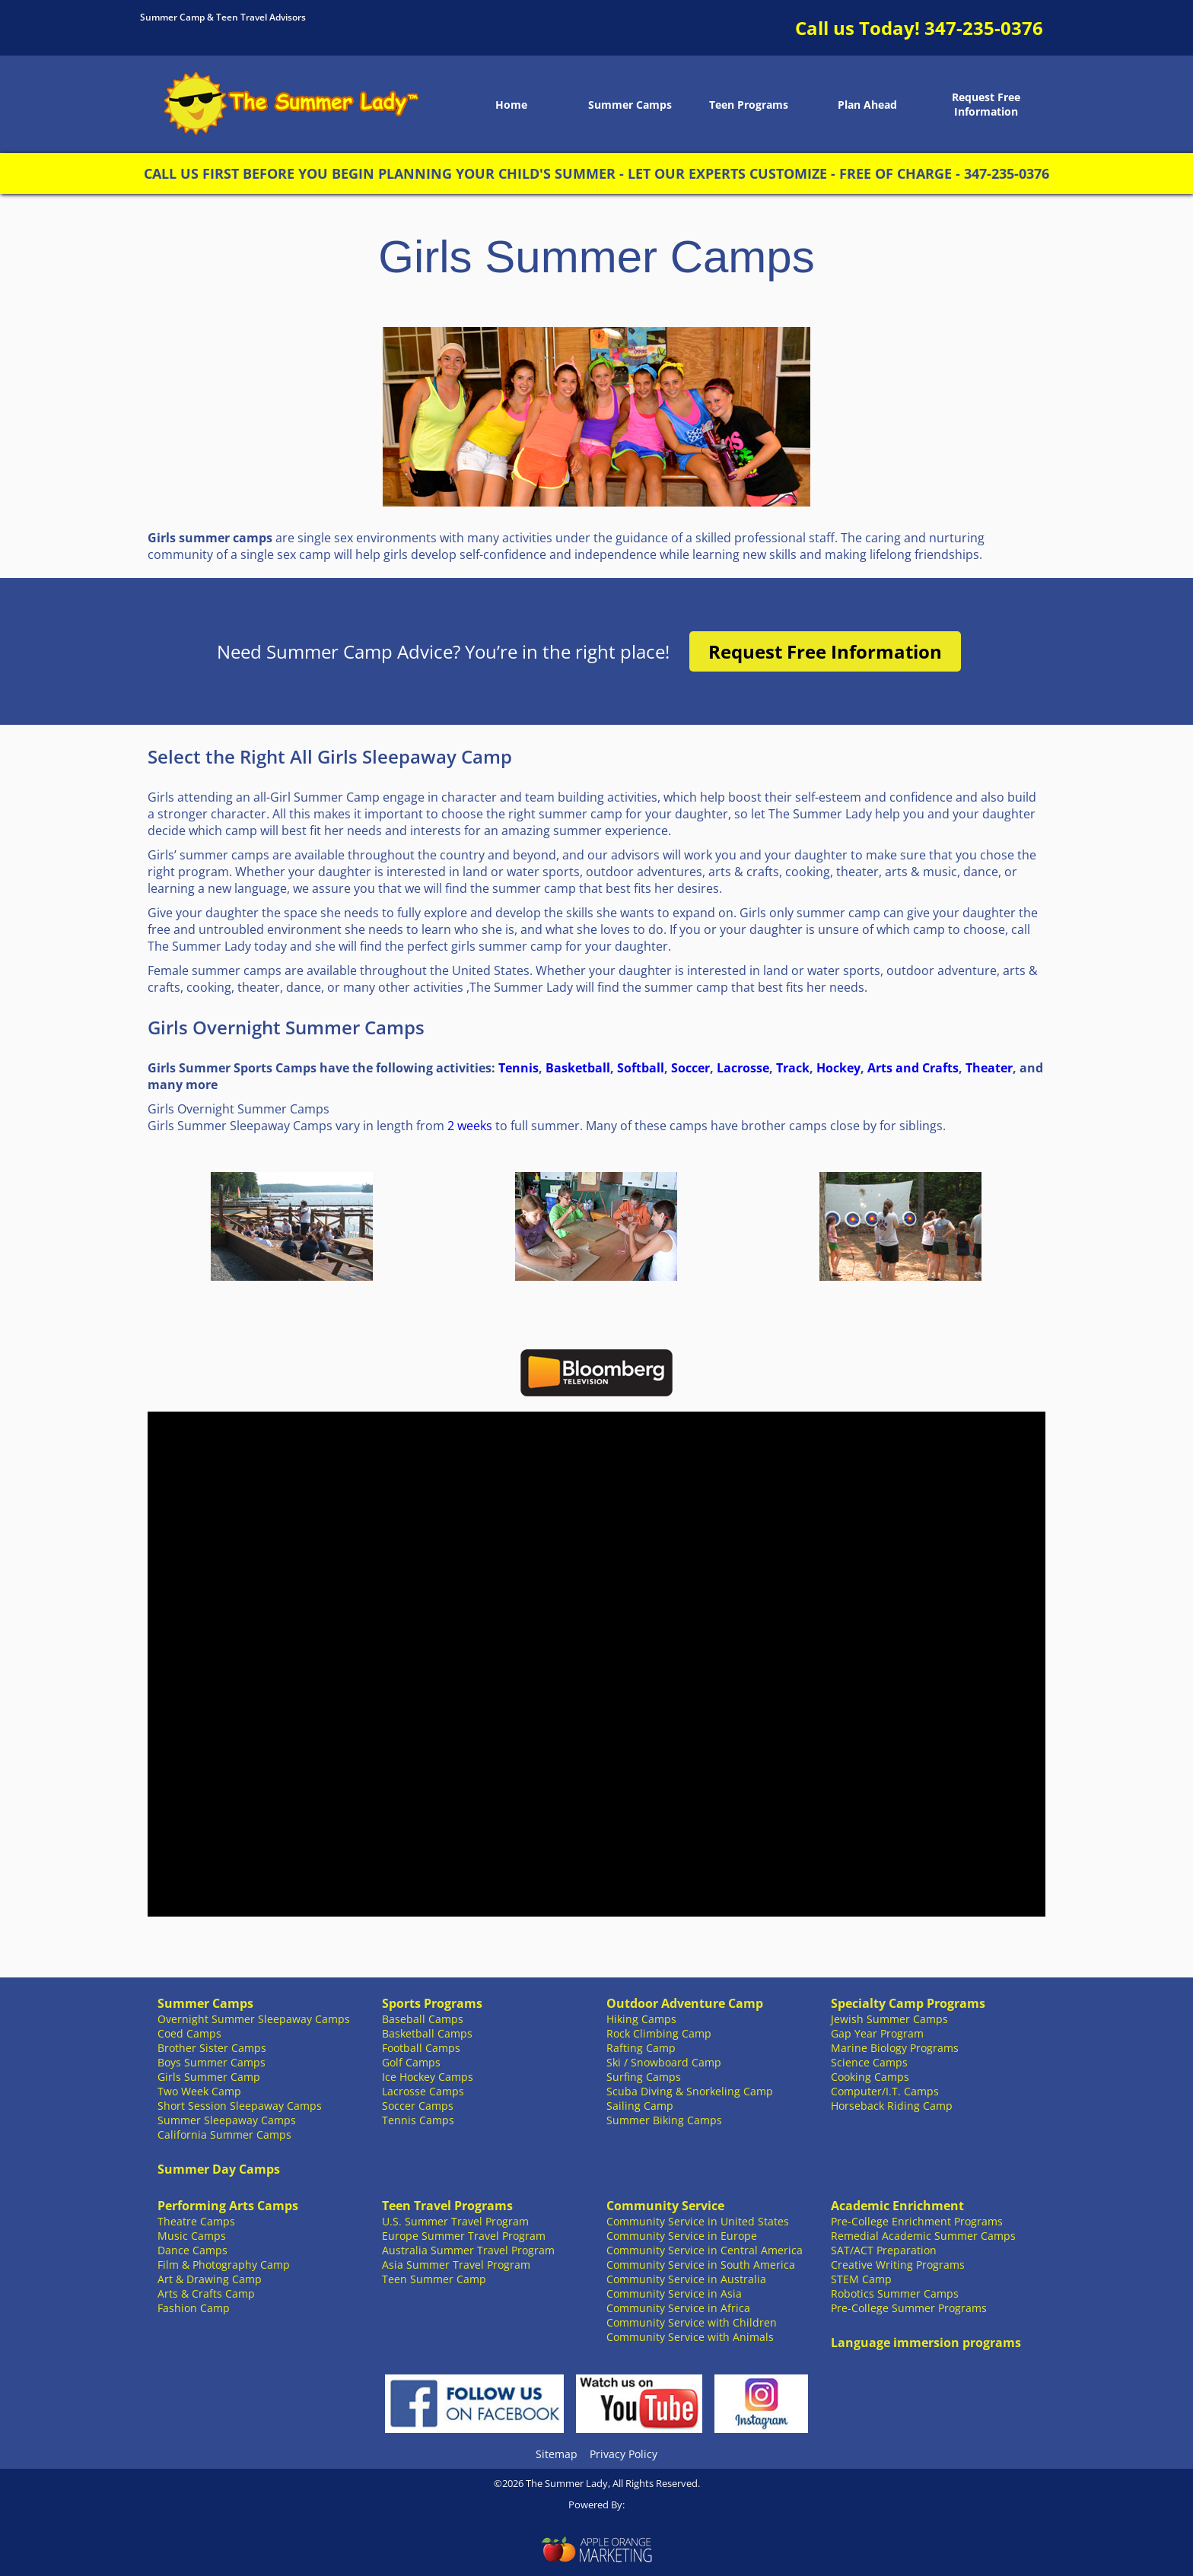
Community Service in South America (700, 2264)
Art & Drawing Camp (209, 2279)
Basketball (578, 1067)
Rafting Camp (641, 2048)
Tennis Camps (418, 2120)
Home (511, 104)
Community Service (665, 2205)
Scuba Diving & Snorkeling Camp (689, 2091)
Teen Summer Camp (434, 2279)
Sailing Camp (639, 2105)
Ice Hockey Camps (427, 2076)
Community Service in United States (697, 2221)
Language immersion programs (926, 2342)
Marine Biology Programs (895, 2048)
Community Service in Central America (704, 2250)
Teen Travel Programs (447, 2205)
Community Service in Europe (681, 2235)
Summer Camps (630, 104)
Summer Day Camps (218, 2169)
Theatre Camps (196, 2221)
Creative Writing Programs (898, 2264)
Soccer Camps (417, 2105)
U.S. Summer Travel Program (455, 2221)
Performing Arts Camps (227, 2205)
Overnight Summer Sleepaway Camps (253, 2019)
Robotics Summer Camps (895, 2293)
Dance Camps (192, 2250)
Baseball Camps (422, 2019)
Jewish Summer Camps (889, 2019)
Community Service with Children (691, 2322)
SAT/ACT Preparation (884, 2250)
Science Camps (869, 2062)
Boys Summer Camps (211, 2062)
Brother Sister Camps (211, 2048)
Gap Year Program (877, 2033)
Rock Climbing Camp (658, 2033)
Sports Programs (432, 2003)
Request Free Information (986, 104)
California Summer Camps (224, 2134)
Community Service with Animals (690, 2337)
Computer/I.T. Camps (885, 2091)
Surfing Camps (643, 2076)
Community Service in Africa (678, 2308)
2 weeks (469, 1125)
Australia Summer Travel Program (468, 2250)
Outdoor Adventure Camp (684, 2003)
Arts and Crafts (913, 1067)
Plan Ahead (867, 104)
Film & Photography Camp (223, 2264)
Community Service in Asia (674, 2293)
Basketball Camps (427, 2033)
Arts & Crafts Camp (206, 2293)
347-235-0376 (983, 27)
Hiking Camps (641, 2019)
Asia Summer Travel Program (456, 2264)
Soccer (690, 1067)
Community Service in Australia (686, 2279)
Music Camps (191, 2235)
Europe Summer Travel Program (464, 2235)
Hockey (838, 1067)
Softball (640, 1067)
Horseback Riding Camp (892, 2105)
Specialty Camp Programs (908, 2003)
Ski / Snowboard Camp (663, 2062)
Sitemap (556, 2454)
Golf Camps (411, 2062)
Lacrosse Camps (423, 2091)
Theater (989, 1067)
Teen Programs (748, 104)
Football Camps (421, 2048)
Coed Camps (189, 2033)
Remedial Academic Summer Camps (923, 2235)
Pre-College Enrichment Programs (917, 2221)
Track (793, 1067)
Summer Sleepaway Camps (226, 2120)
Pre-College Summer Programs (909, 2308)
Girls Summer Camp (208, 2076)
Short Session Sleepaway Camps (239, 2105)
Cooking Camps (870, 2076)
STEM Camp (861, 2279)
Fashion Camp (193, 2308)
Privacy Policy (623, 2454)
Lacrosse (743, 1067)
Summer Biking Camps (664, 2120)
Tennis (518, 1067)
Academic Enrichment (897, 2205)
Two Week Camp (199, 2091)
